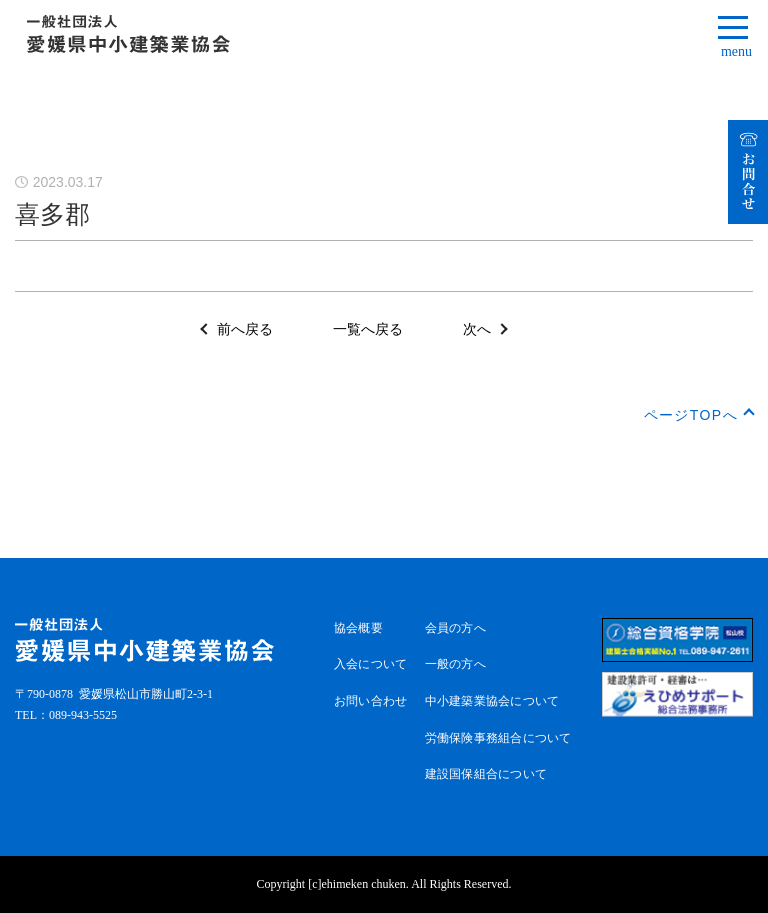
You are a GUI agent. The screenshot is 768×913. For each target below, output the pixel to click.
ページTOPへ (691, 415)
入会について (370, 664)
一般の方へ (455, 664)
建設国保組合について (486, 774)
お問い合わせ (370, 701)
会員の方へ (455, 628)
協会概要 (358, 628)
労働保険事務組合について (498, 738)
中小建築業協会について (492, 701)
